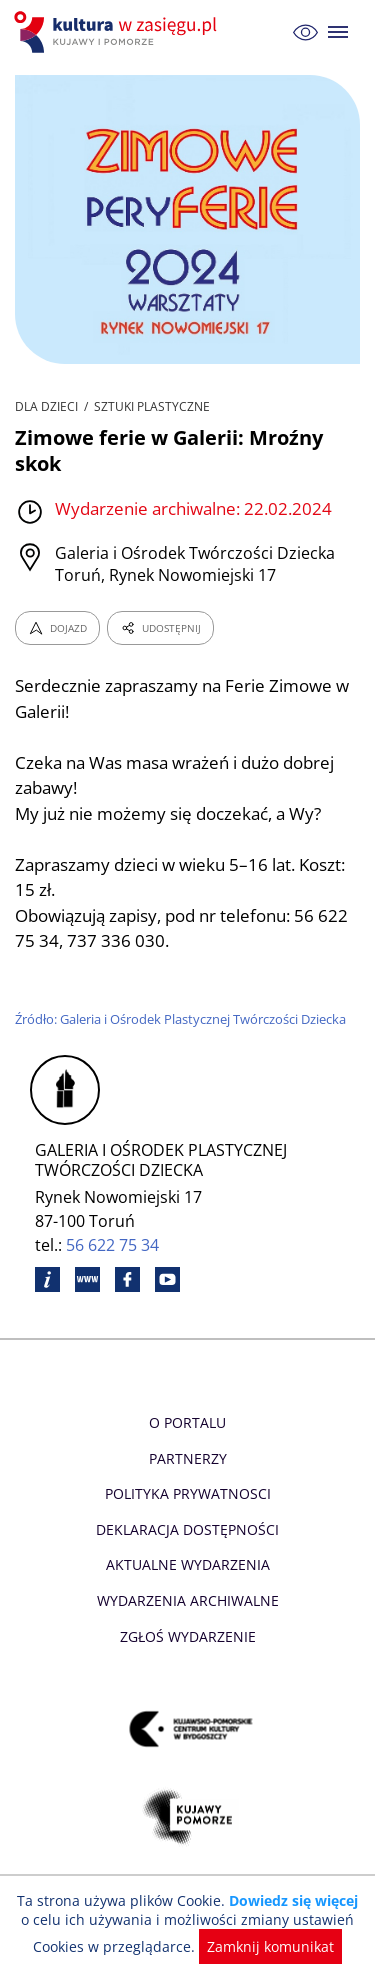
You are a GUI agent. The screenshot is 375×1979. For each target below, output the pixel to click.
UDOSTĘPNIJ (160, 628)
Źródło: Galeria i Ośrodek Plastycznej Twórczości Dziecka (185, 1019)
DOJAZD (57, 628)
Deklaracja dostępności (188, 1529)
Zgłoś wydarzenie (187, 1636)
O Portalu (187, 1422)
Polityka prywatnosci (187, 1493)
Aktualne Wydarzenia (187, 1564)
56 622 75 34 (113, 1245)
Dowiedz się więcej (291, 1900)
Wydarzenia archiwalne (187, 1600)
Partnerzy (187, 1458)
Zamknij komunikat (267, 1946)
